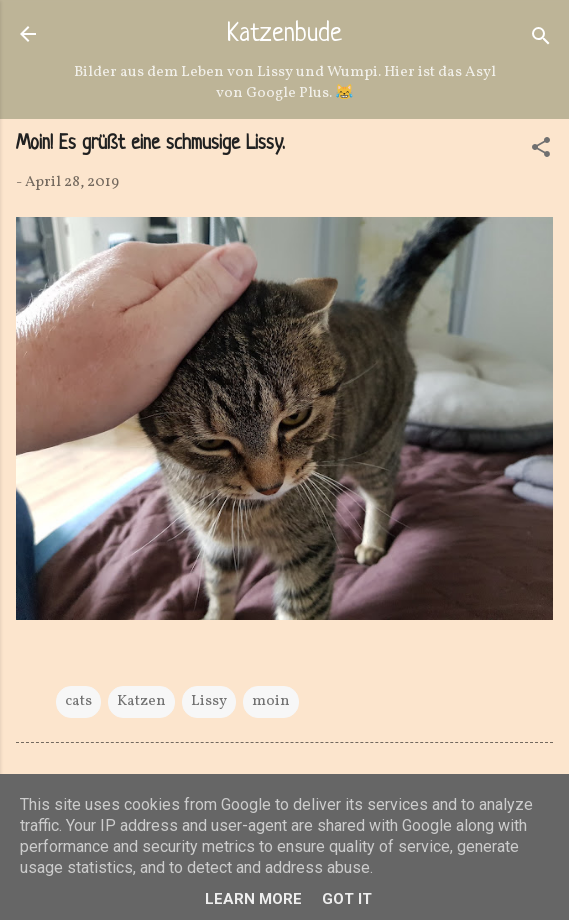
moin (271, 701)
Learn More (253, 899)
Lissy (209, 701)
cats (78, 701)
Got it (347, 899)
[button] (541, 151)
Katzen (141, 701)
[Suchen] (541, 40)
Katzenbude (284, 35)
